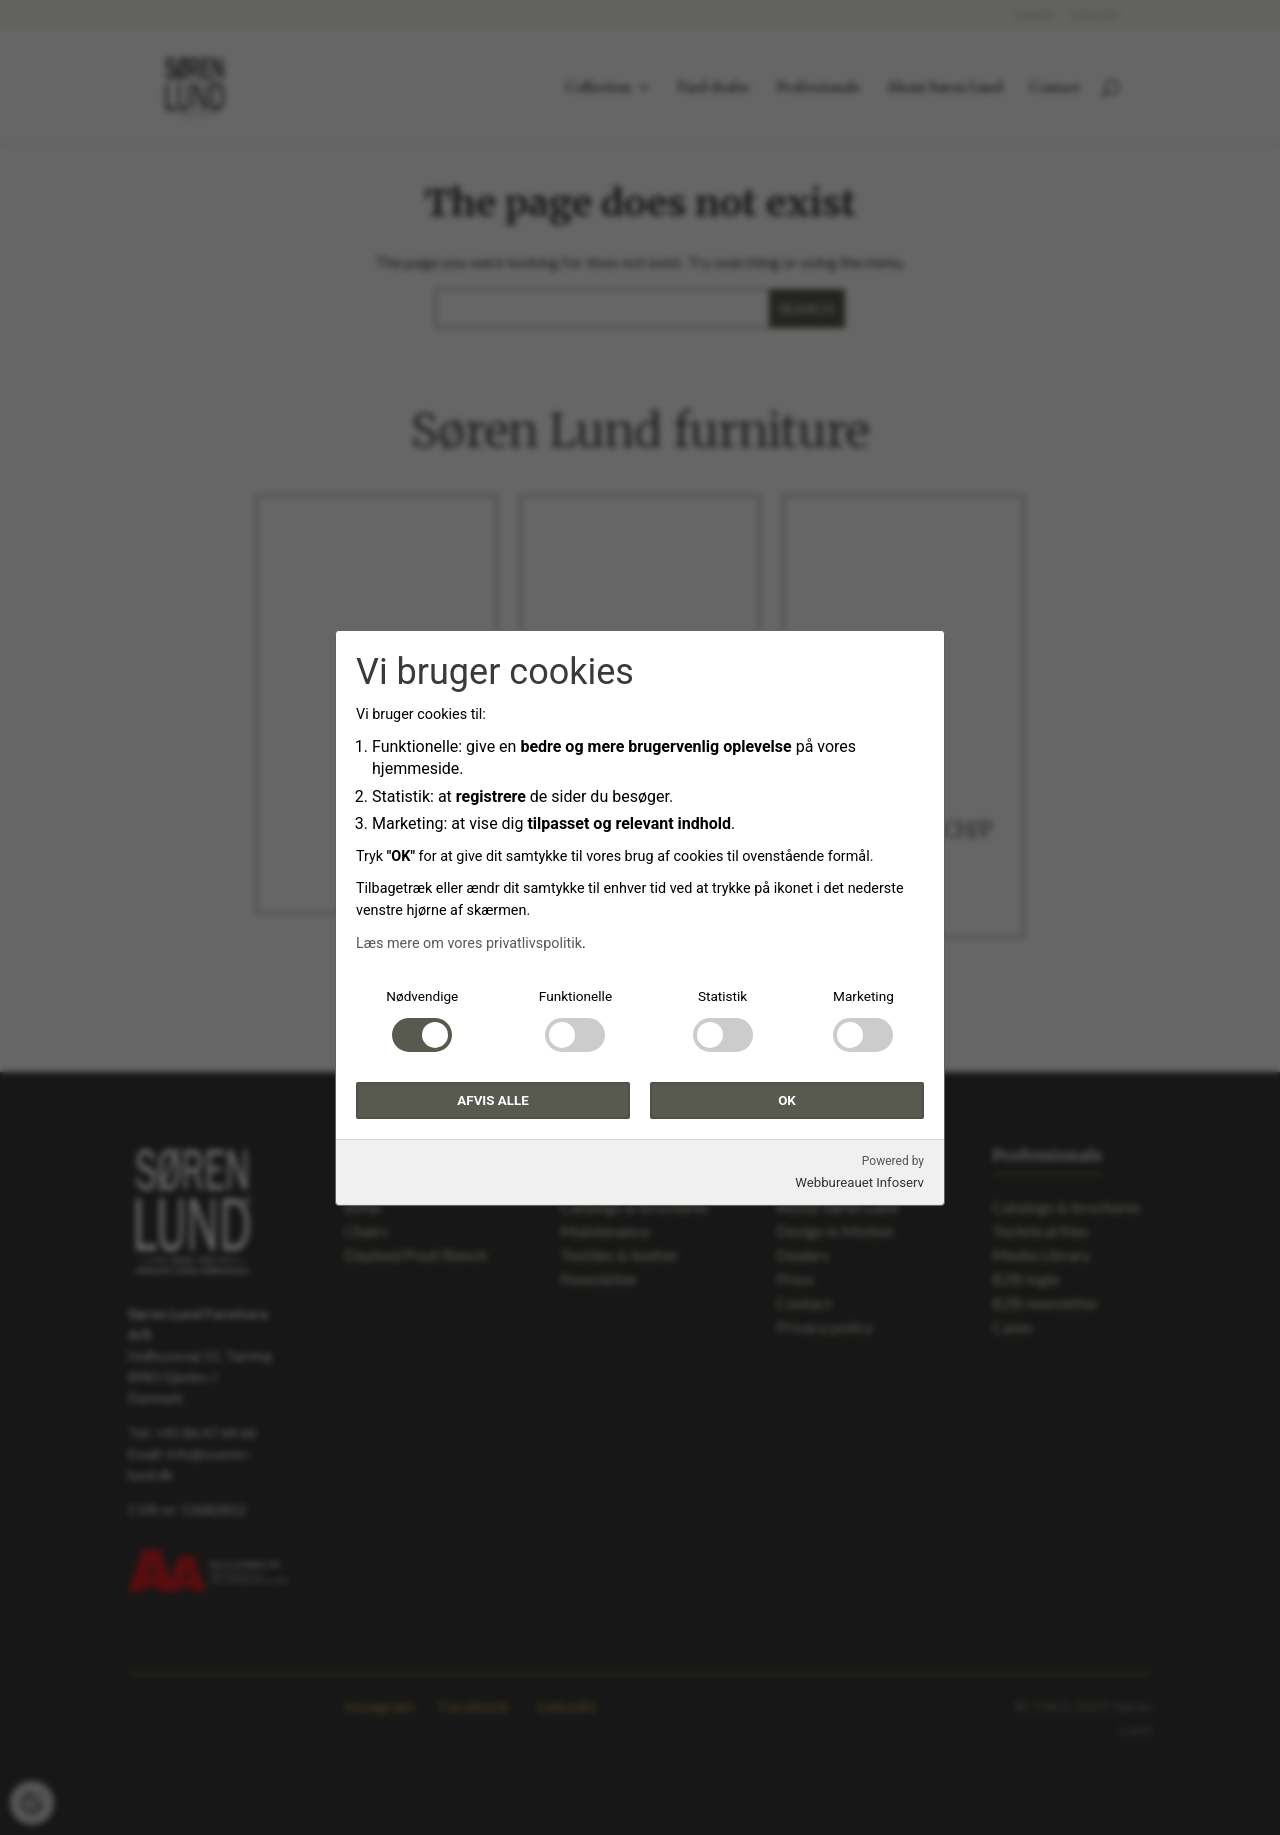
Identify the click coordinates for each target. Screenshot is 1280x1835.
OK (787, 1099)
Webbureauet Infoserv (859, 1182)
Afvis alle (492, 1099)
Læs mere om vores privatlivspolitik (469, 943)
